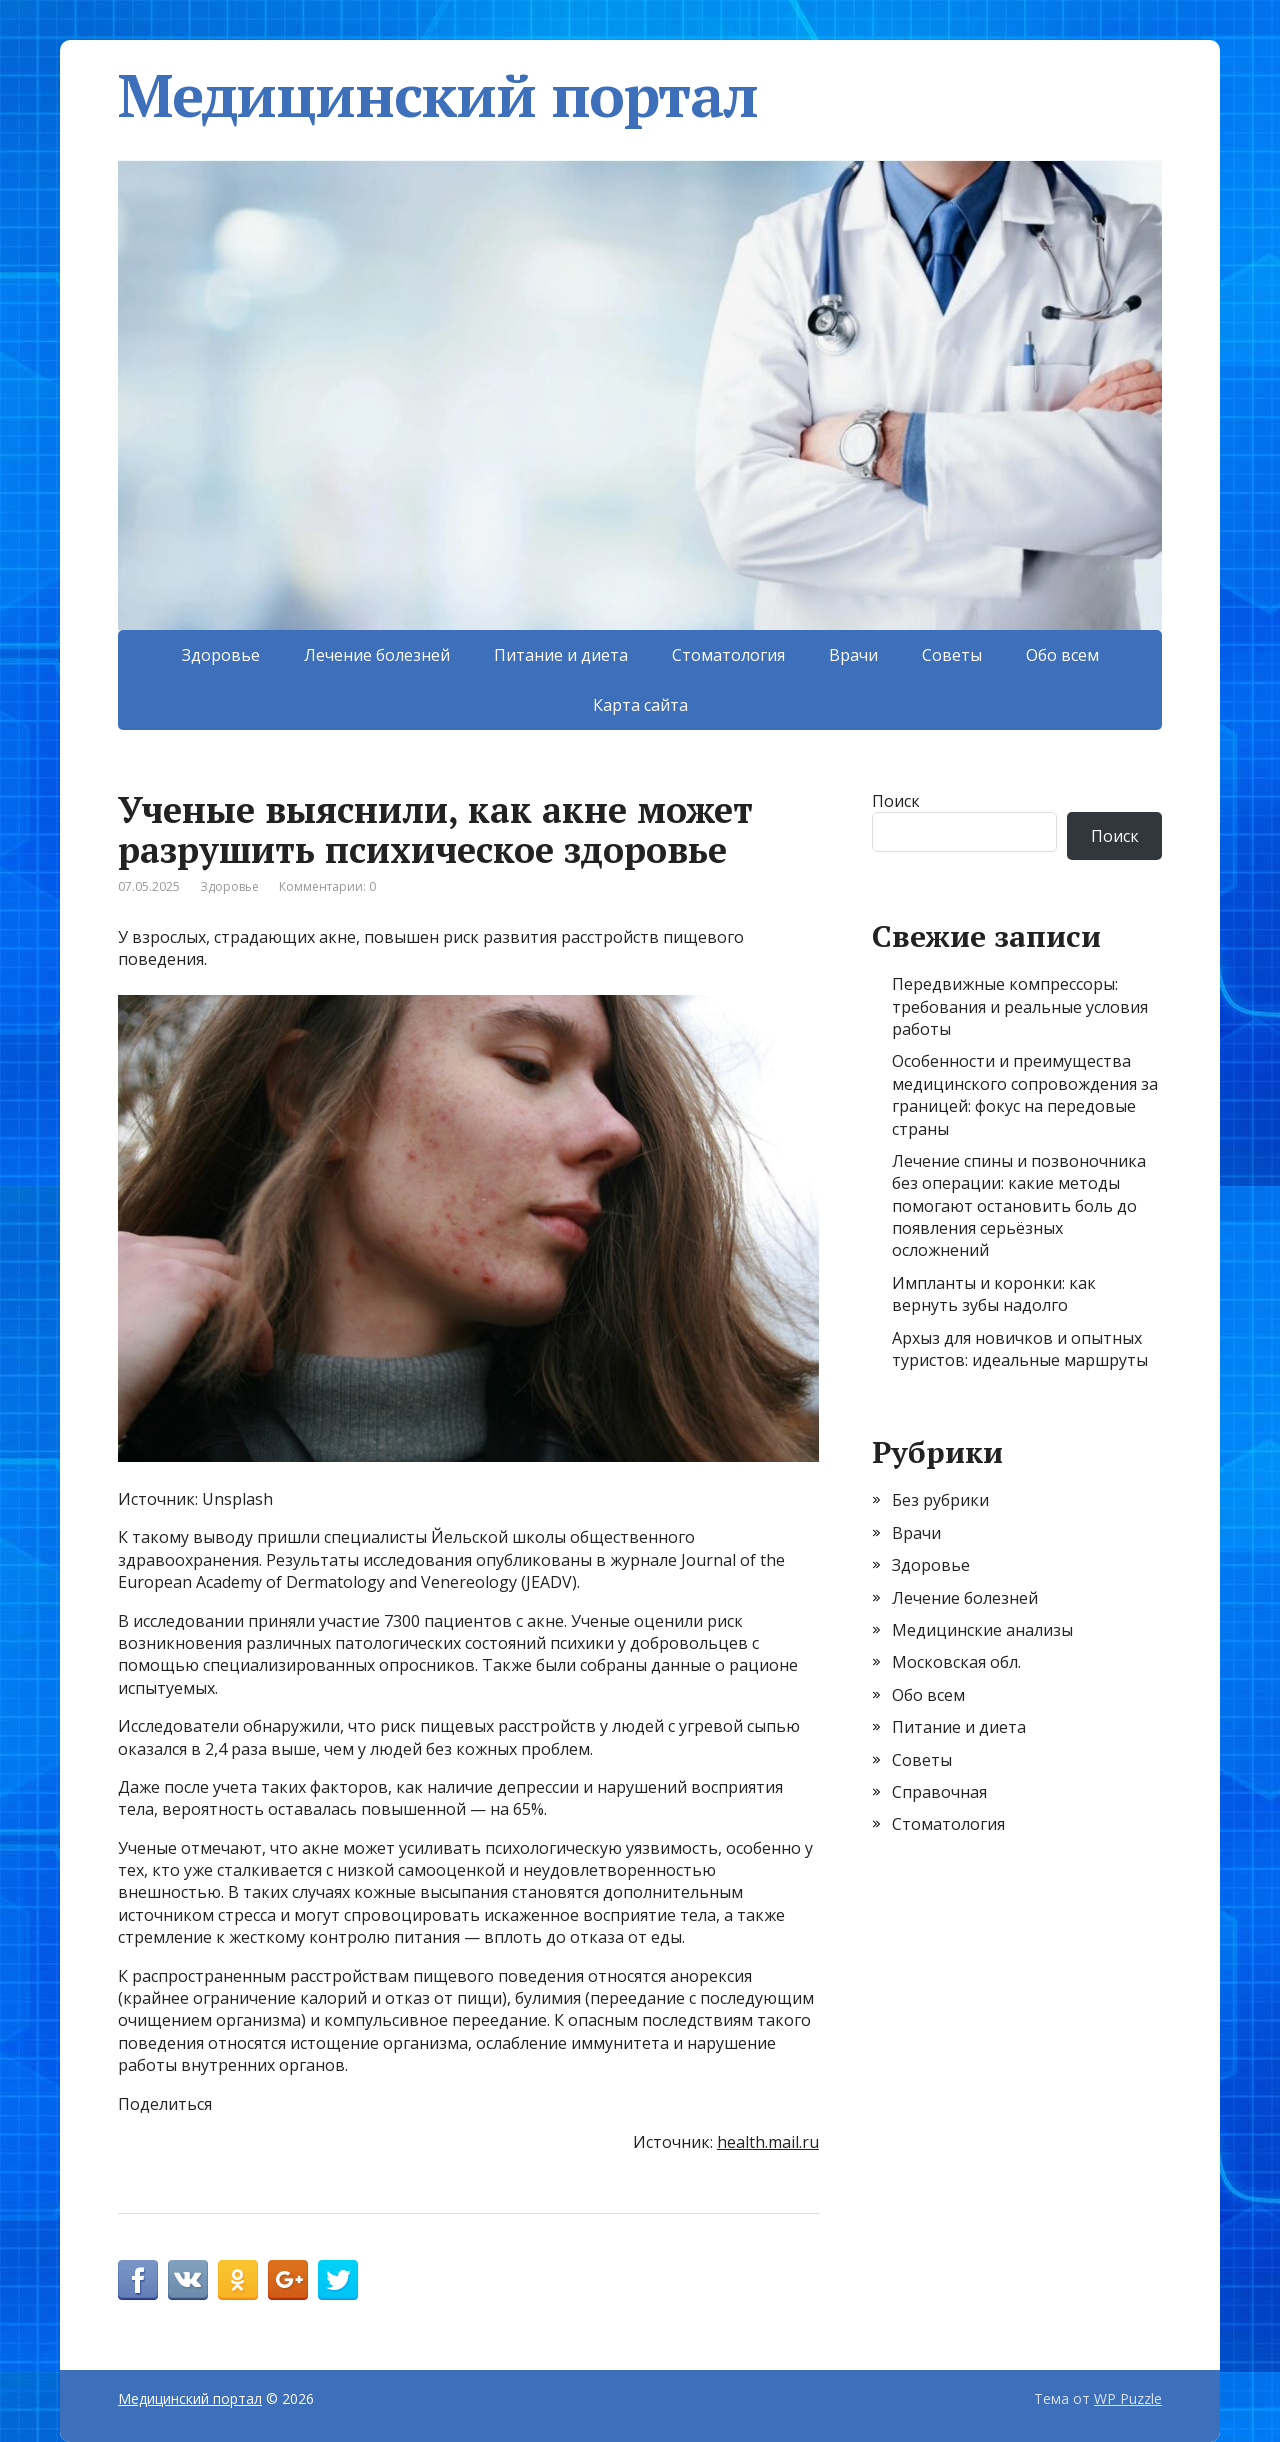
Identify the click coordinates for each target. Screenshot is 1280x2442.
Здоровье (221, 655)
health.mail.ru (768, 2142)
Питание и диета (561, 655)
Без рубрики (940, 1500)
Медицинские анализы (982, 1630)
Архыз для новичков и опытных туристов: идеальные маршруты (1020, 1349)
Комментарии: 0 (327, 886)
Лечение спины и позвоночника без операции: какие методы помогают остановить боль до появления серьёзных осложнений (1019, 1206)
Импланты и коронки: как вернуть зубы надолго (994, 1294)
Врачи (853, 655)
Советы (952, 655)
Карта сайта (640, 705)
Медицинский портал (437, 95)
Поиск (896, 801)
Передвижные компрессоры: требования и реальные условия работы (1020, 1006)
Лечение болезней (377, 655)
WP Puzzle (1128, 2398)
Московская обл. (956, 1662)
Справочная (939, 1792)
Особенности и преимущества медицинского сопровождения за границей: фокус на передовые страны (1025, 1094)
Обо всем (1062, 655)
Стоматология (728, 655)
